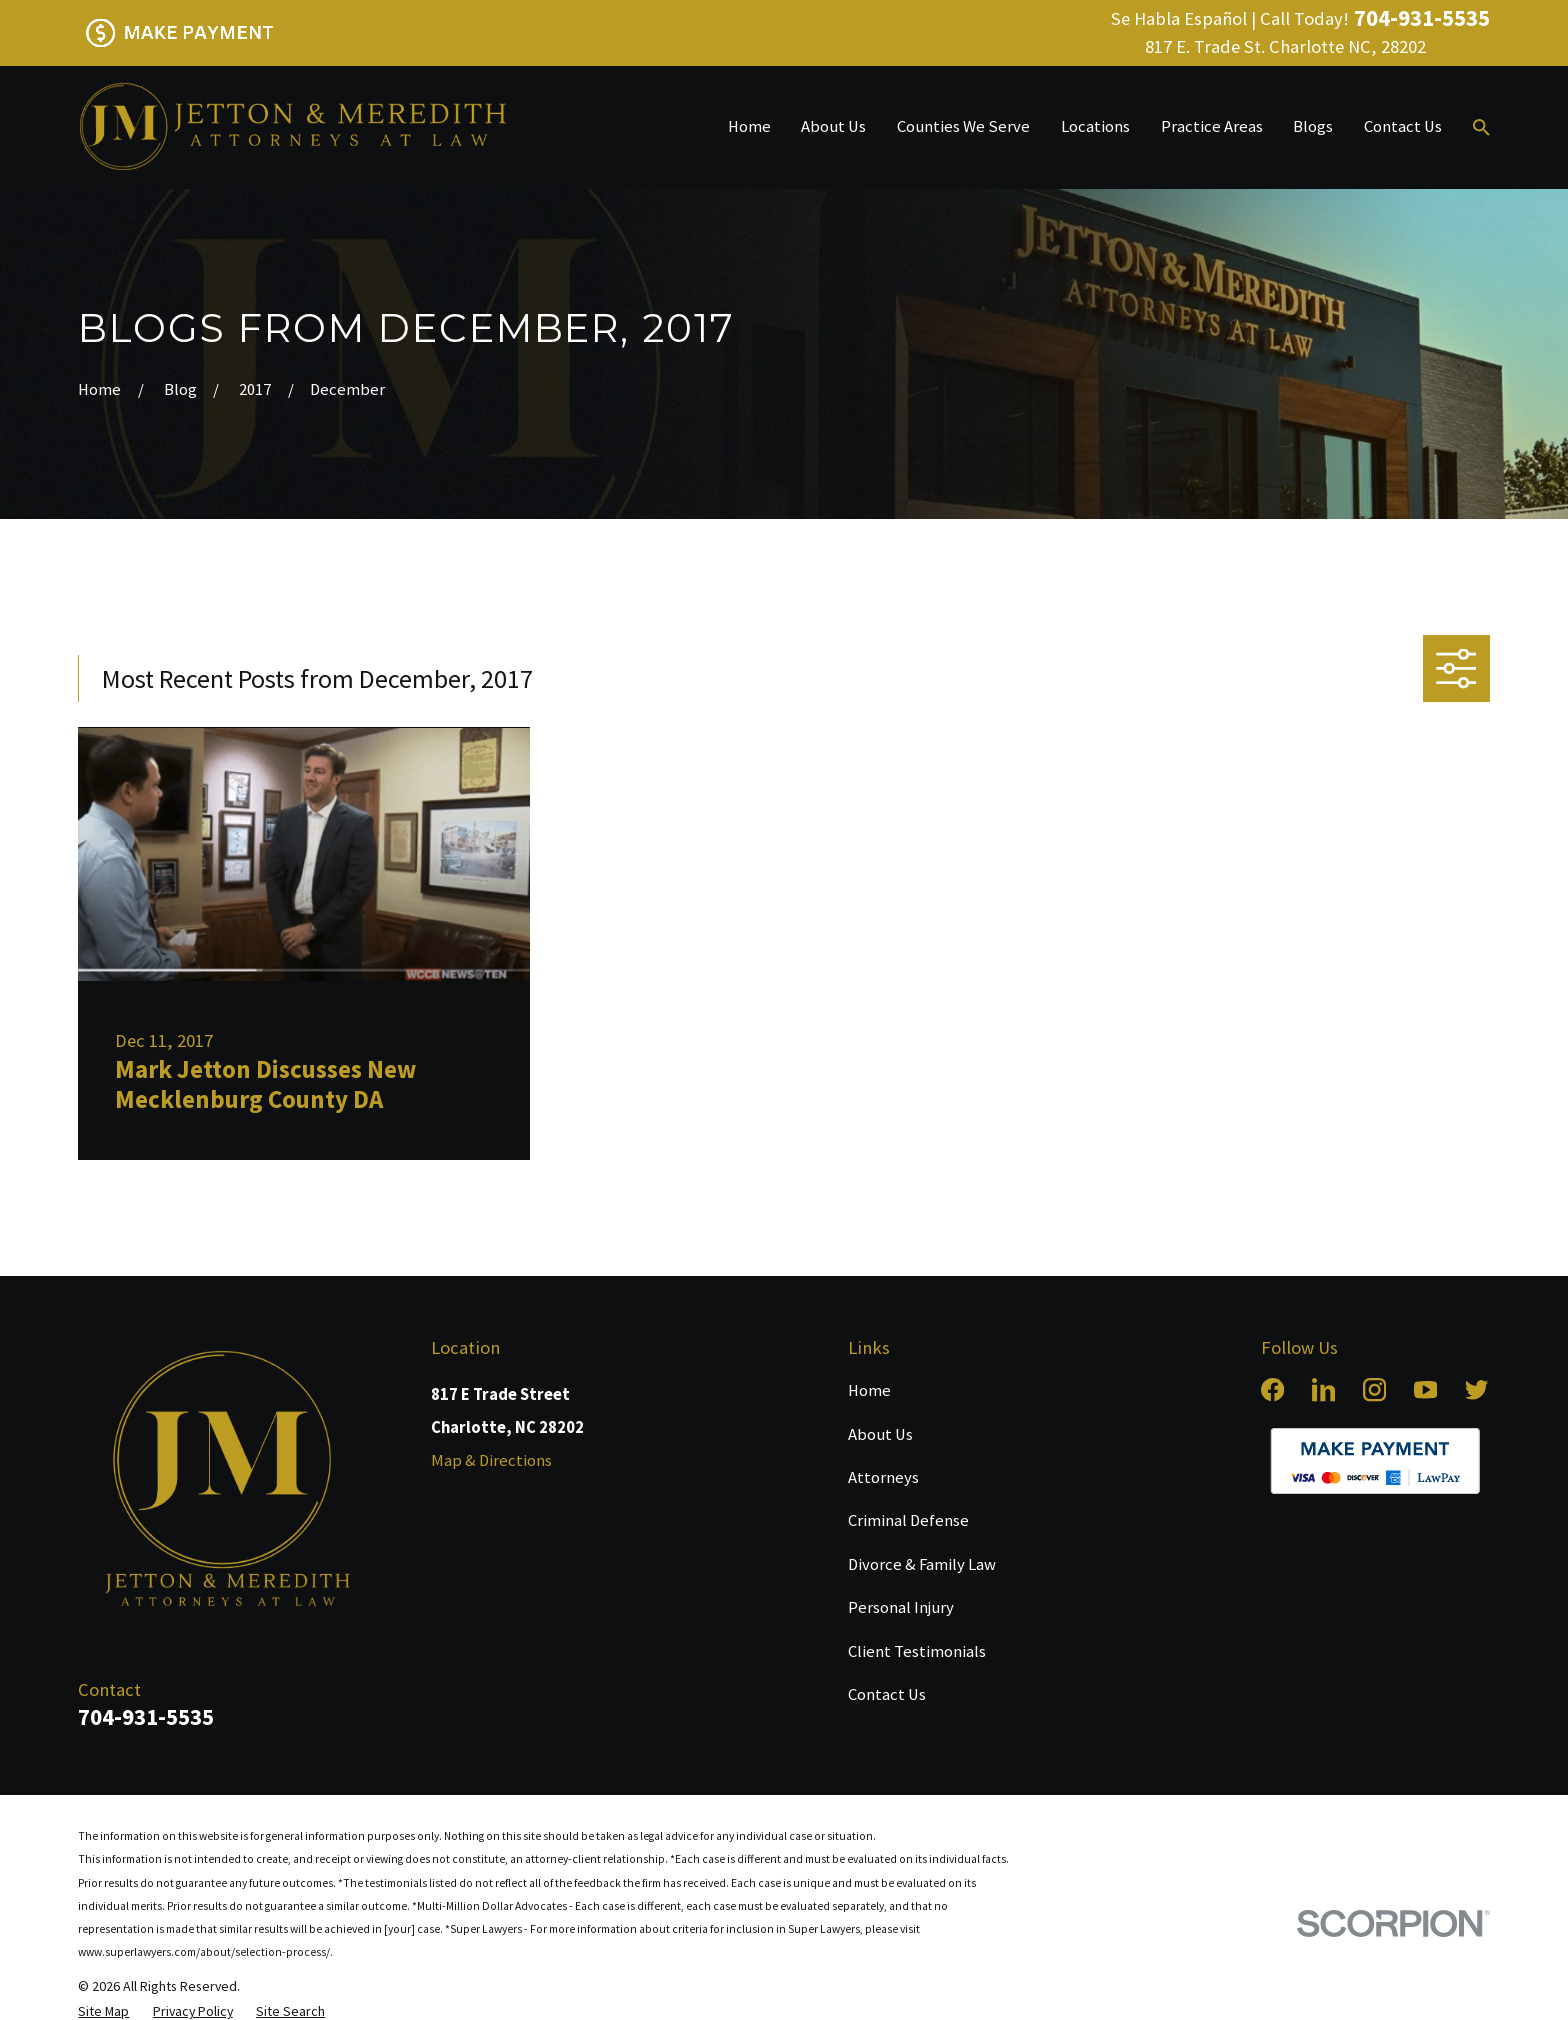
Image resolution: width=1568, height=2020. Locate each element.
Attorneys (883, 1477)
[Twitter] (1476, 1389)
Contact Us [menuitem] (1403, 126)
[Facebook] (1272, 1389)
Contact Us (887, 1694)
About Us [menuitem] (833, 126)
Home (869, 1390)
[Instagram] (1374, 1389)
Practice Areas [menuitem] (1212, 126)
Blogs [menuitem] (1313, 126)
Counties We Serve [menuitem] (963, 126)
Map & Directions (491, 1460)
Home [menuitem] (749, 126)
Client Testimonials (917, 1651)
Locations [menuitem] (1095, 126)
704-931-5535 (1422, 18)
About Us (880, 1434)
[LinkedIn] (1323, 1389)
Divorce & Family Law (922, 1564)
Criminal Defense (908, 1520)
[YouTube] (1425, 1389)
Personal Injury (901, 1607)
